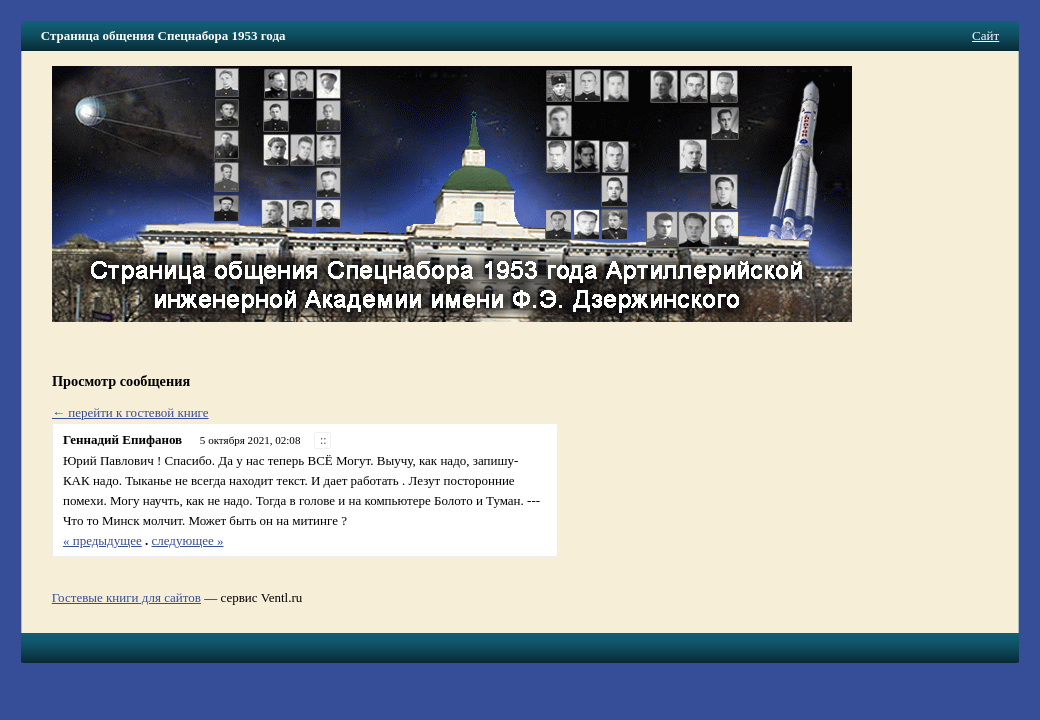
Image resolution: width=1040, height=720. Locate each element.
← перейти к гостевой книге (130, 412)
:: (323, 440)
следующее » (188, 540)
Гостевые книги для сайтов (126, 597)
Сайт (985, 35)
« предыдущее (102, 540)
